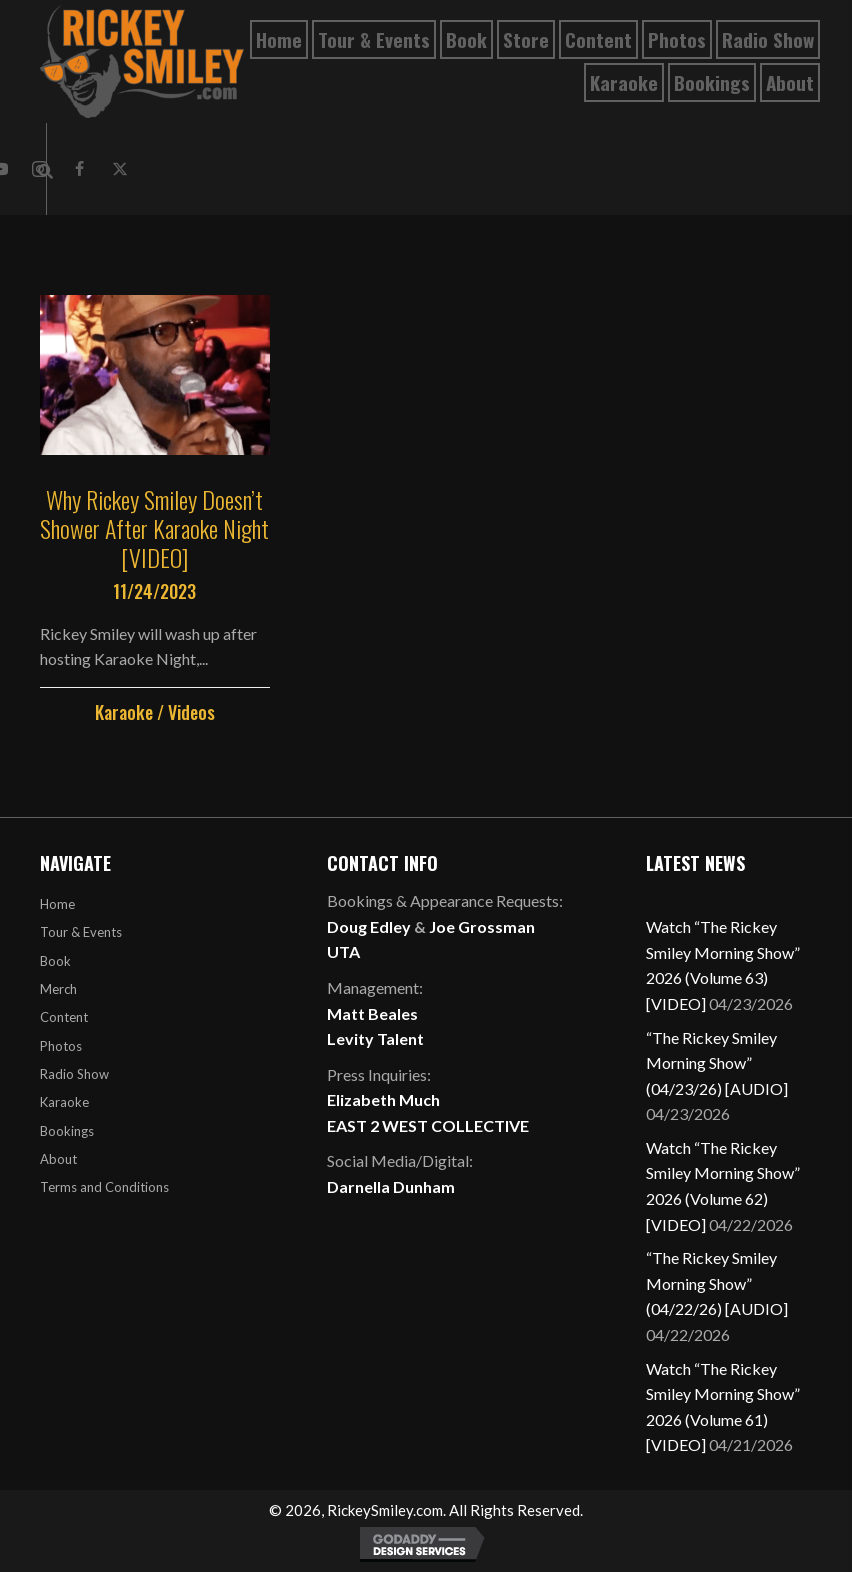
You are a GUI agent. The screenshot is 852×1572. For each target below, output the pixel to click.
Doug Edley (369, 926)
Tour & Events (81, 932)
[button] (80, 169)
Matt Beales (372, 1013)
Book (55, 961)
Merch (58, 989)
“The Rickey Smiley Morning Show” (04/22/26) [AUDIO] (717, 1283)
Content (64, 1017)
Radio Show (74, 1074)
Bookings (67, 1131)
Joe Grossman (482, 926)
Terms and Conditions (104, 1187)
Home (57, 904)
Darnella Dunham (391, 1186)
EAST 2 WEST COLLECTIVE (428, 1125)
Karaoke (124, 712)
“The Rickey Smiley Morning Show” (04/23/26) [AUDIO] (717, 1063)
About (58, 1159)
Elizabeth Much (383, 1099)
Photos (61, 1046)
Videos (191, 712)
